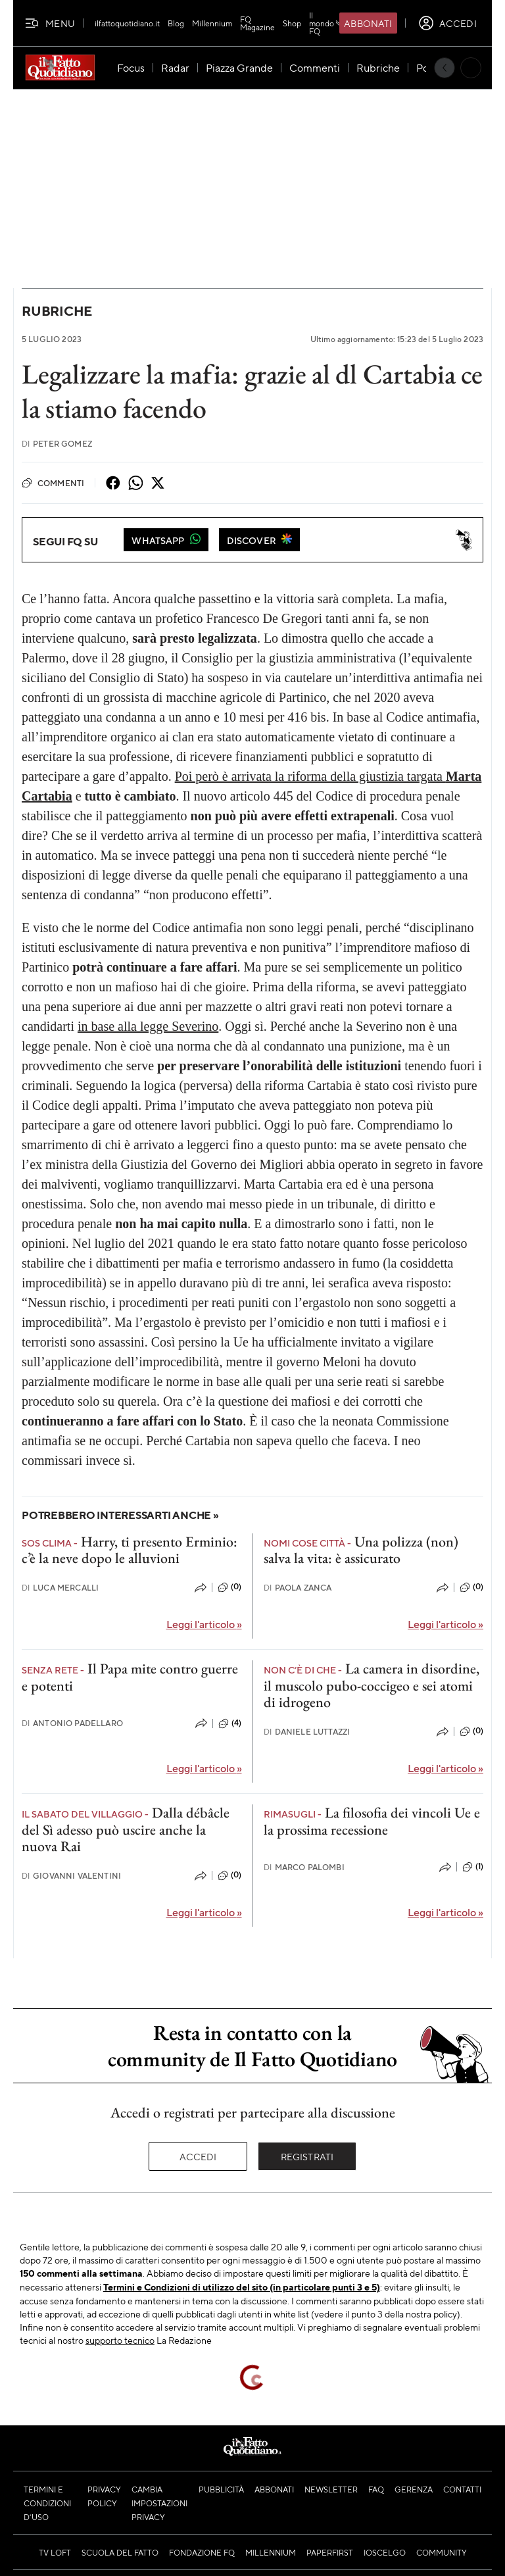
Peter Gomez (57, 444)
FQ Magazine (257, 23)
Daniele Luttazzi (307, 1732)
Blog (176, 23)
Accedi (198, 2156)
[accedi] (447, 23)
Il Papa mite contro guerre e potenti (130, 1677)
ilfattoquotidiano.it (127, 23)
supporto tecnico (120, 2340)
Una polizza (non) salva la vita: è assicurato (361, 1550)
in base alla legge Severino (148, 1026)
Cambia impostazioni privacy (159, 2503)
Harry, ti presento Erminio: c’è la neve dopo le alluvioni (129, 1550)
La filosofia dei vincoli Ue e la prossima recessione (372, 1821)
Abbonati (368, 23)
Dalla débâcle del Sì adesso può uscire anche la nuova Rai (125, 1829)
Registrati (307, 2156)
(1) (472, 1867)
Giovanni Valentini (71, 1876)
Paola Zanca (298, 1588)
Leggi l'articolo (204, 1624)
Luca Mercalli (60, 1588)
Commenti (53, 483)
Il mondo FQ (327, 23)
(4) (229, 1723)
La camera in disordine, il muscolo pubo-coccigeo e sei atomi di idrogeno (371, 1685)
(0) (229, 1587)
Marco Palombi (304, 1867)
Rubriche (57, 311)
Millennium (212, 23)
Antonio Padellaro (72, 1723)
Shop (292, 23)
